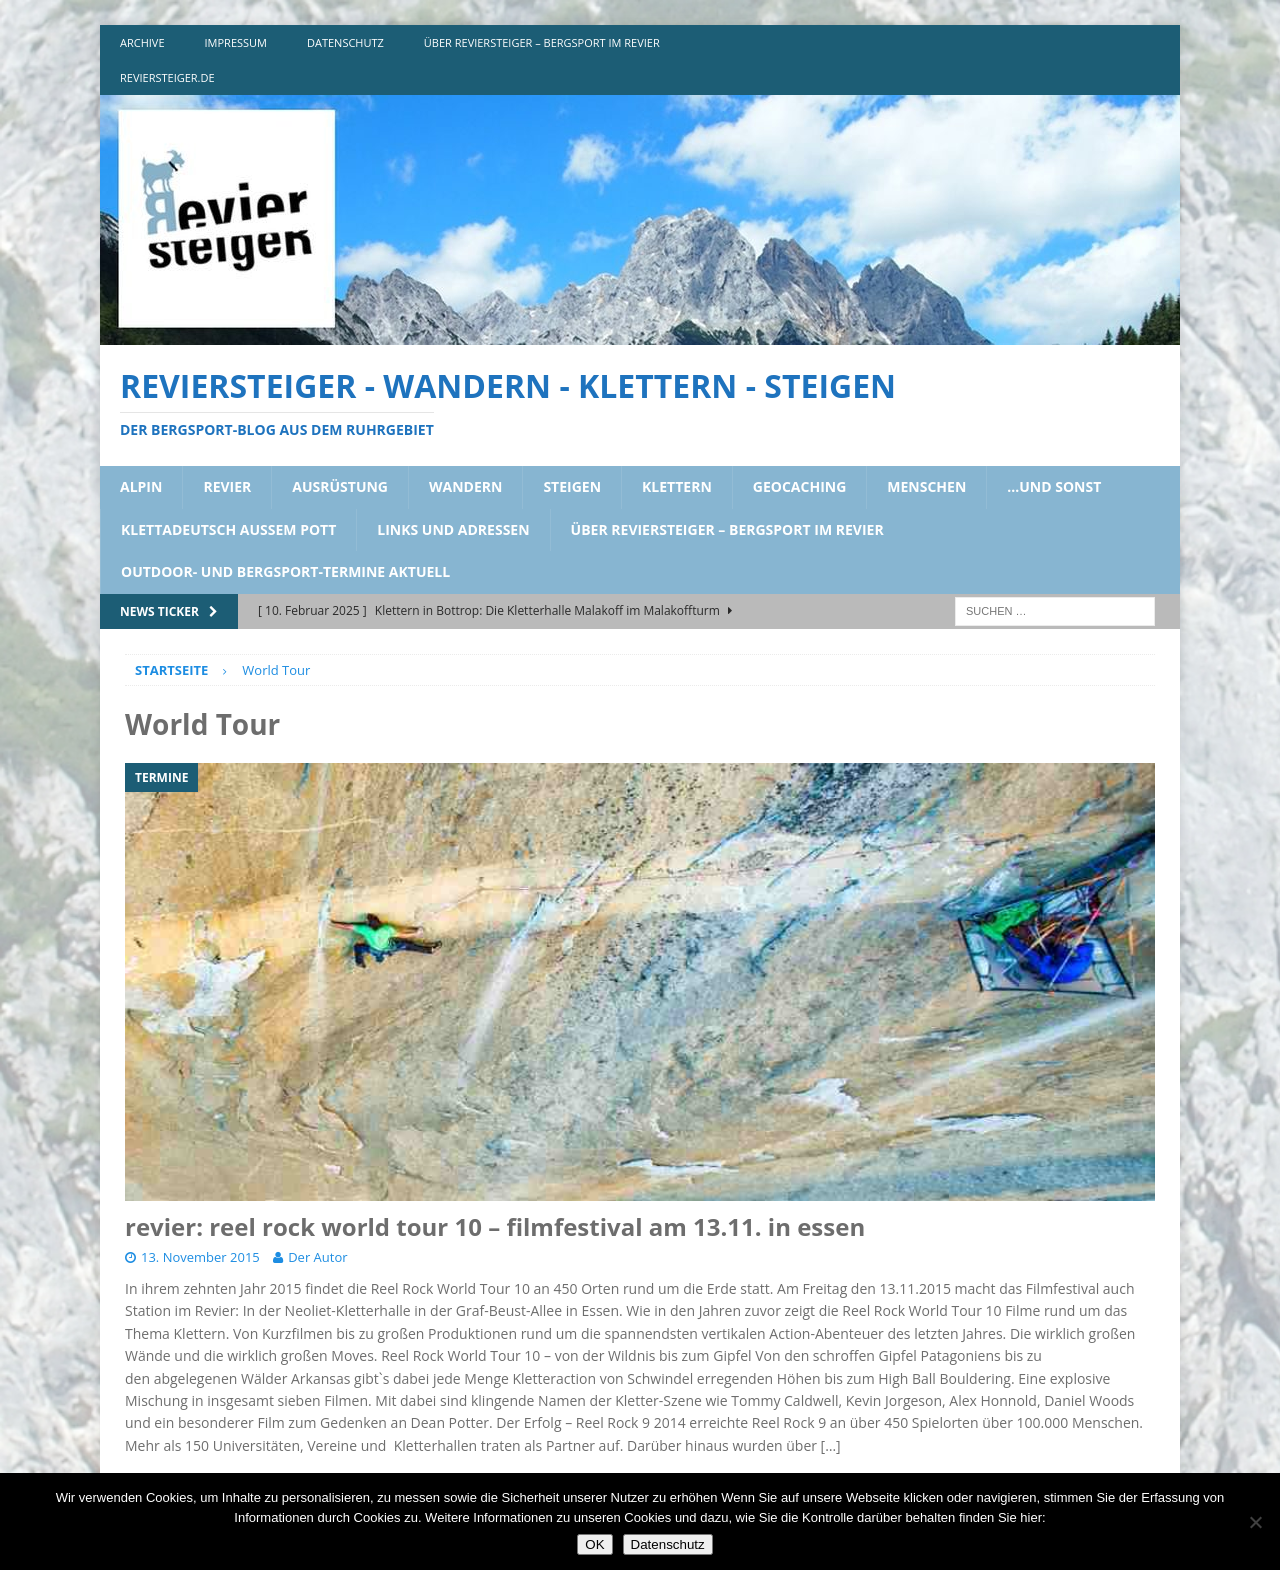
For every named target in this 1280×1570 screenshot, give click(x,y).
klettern (677, 486)
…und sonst (1054, 486)
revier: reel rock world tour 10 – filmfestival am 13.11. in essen (495, 1226)
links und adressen (453, 529)
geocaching (800, 486)
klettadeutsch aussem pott (228, 529)
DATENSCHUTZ (345, 42)
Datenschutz (668, 1544)
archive (142, 42)
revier (227, 486)
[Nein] (1255, 1522)
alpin (141, 486)
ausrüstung (340, 486)
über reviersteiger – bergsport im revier (542, 42)
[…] (831, 1445)
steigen (572, 486)
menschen (926, 486)
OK (594, 1544)
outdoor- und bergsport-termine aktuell (285, 571)
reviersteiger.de (167, 77)
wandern (465, 486)
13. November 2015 (200, 1257)
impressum (236, 42)
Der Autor (317, 1257)
